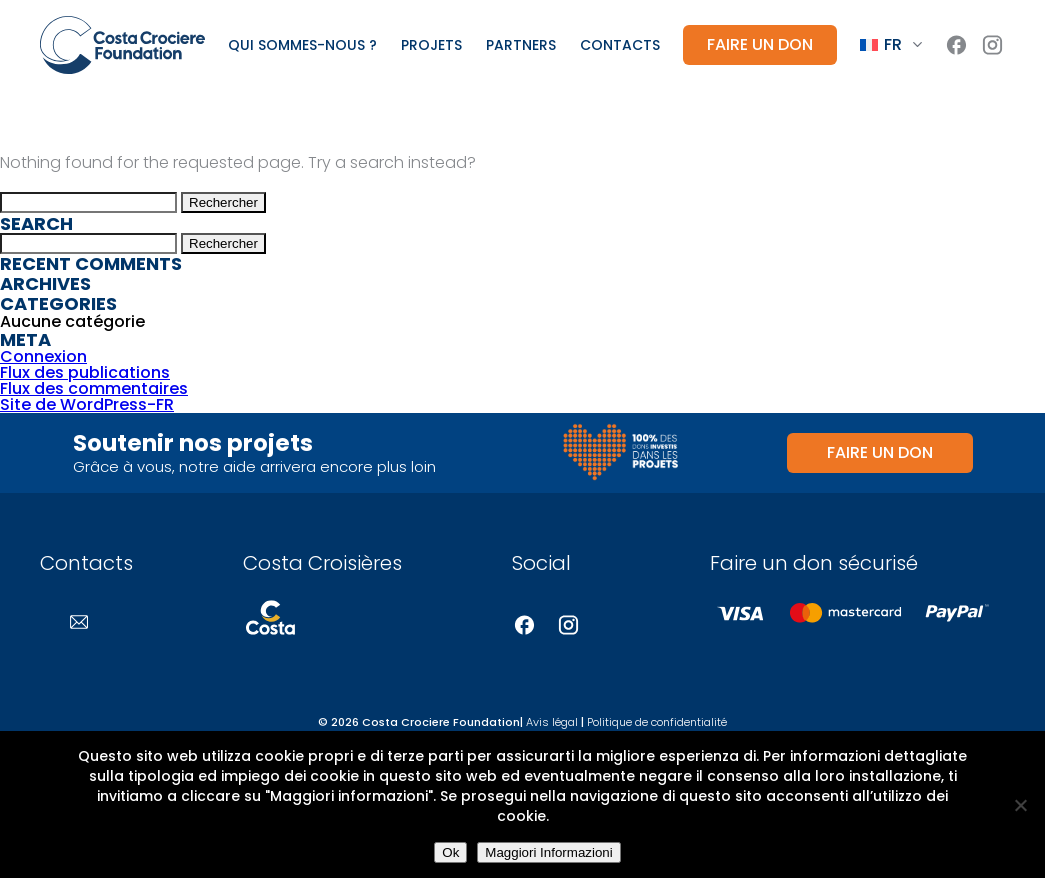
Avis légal (552, 722)
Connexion (43, 356)
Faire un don (760, 44)
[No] (1020, 805)
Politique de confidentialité (657, 722)
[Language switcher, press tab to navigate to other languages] (891, 45)
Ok (450, 852)
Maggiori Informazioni (548, 852)
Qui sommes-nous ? (302, 45)
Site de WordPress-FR (87, 404)
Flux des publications (85, 372)
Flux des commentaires (94, 388)
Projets (431, 45)
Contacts (620, 45)
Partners (521, 45)
